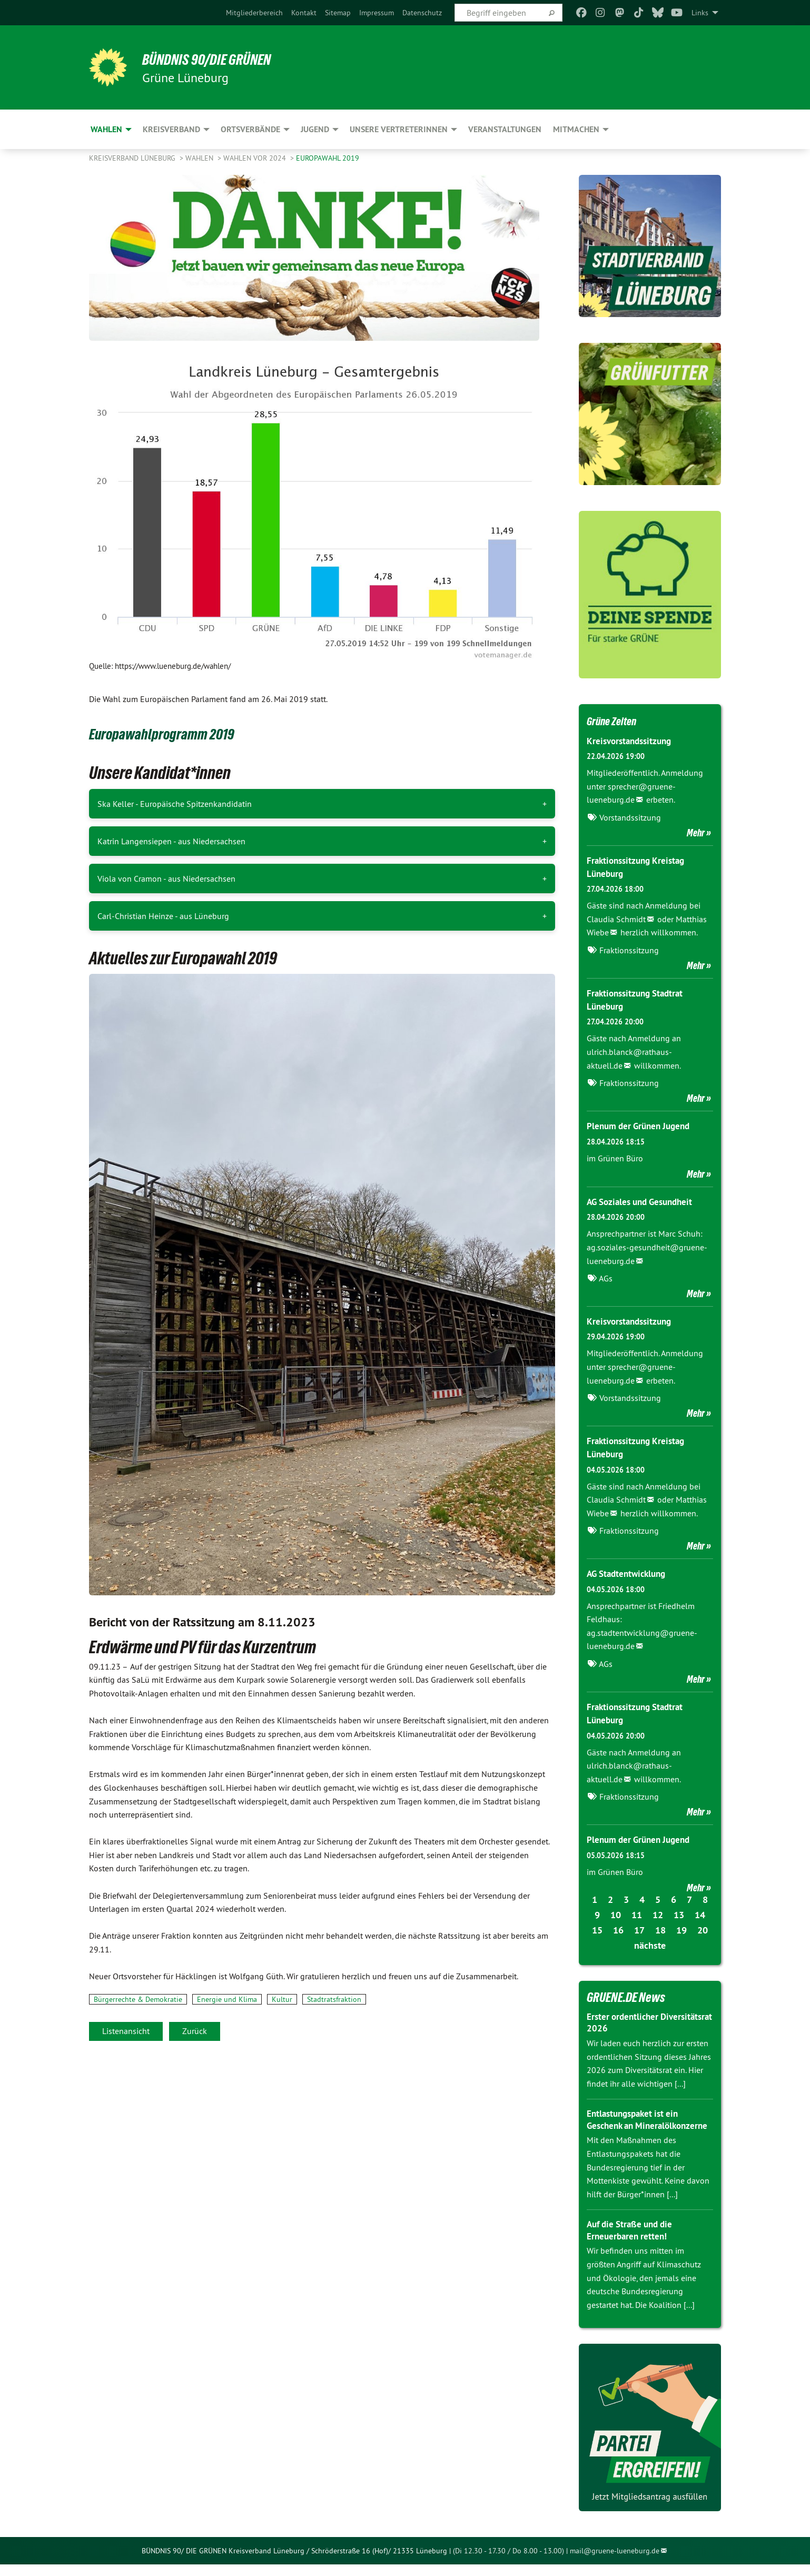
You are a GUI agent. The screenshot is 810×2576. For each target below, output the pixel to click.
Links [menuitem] (700, 12)
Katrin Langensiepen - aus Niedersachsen (171, 841)
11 (636, 1914)
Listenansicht (126, 2031)
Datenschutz (422, 12)
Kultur (282, 1999)
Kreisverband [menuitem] (171, 129)
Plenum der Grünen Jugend (642, 1126)
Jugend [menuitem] (315, 129)
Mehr (696, 832)
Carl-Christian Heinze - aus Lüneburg (163, 916)
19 (681, 1929)
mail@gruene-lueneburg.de (614, 2562)
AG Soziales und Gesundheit (644, 1202)
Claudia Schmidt (616, 919)
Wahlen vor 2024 (255, 158)
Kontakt (304, 12)
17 (639, 1929)
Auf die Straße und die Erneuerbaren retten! (633, 2241)
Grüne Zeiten (616, 720)
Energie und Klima (227, 1999)
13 (679, 1914)
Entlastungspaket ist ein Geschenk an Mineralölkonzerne (636, 2125)
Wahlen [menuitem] (106, 129)
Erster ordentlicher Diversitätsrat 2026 (626, 2022)
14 (700, 1914)
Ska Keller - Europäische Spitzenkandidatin (174, 803)
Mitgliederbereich (254, 12)
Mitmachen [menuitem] (576, 129)
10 (615, 1914)
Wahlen (200, 158)
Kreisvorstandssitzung (632, 741)
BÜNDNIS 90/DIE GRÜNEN (219, 59)
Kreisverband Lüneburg (133, 158)
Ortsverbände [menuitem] (250, 129)
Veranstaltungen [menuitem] (504, 129)
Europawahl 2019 (327, 158)
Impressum (376, 12)
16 (618, 1929)
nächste (650, 1945)
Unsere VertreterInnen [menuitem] (399, 129)
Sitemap (338, 12)
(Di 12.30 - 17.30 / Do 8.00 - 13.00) (508, 2562)
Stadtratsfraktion (334, 1999)
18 (660, 1929)
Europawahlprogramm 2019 (174, 733)
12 (658, 1914)
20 (702, 1929)
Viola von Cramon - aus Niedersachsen (166, 878)
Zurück (194, 2031)
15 (597, 1929)
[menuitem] (254, 12)
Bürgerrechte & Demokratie (138, 1999)
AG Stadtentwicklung (629, 1573)
